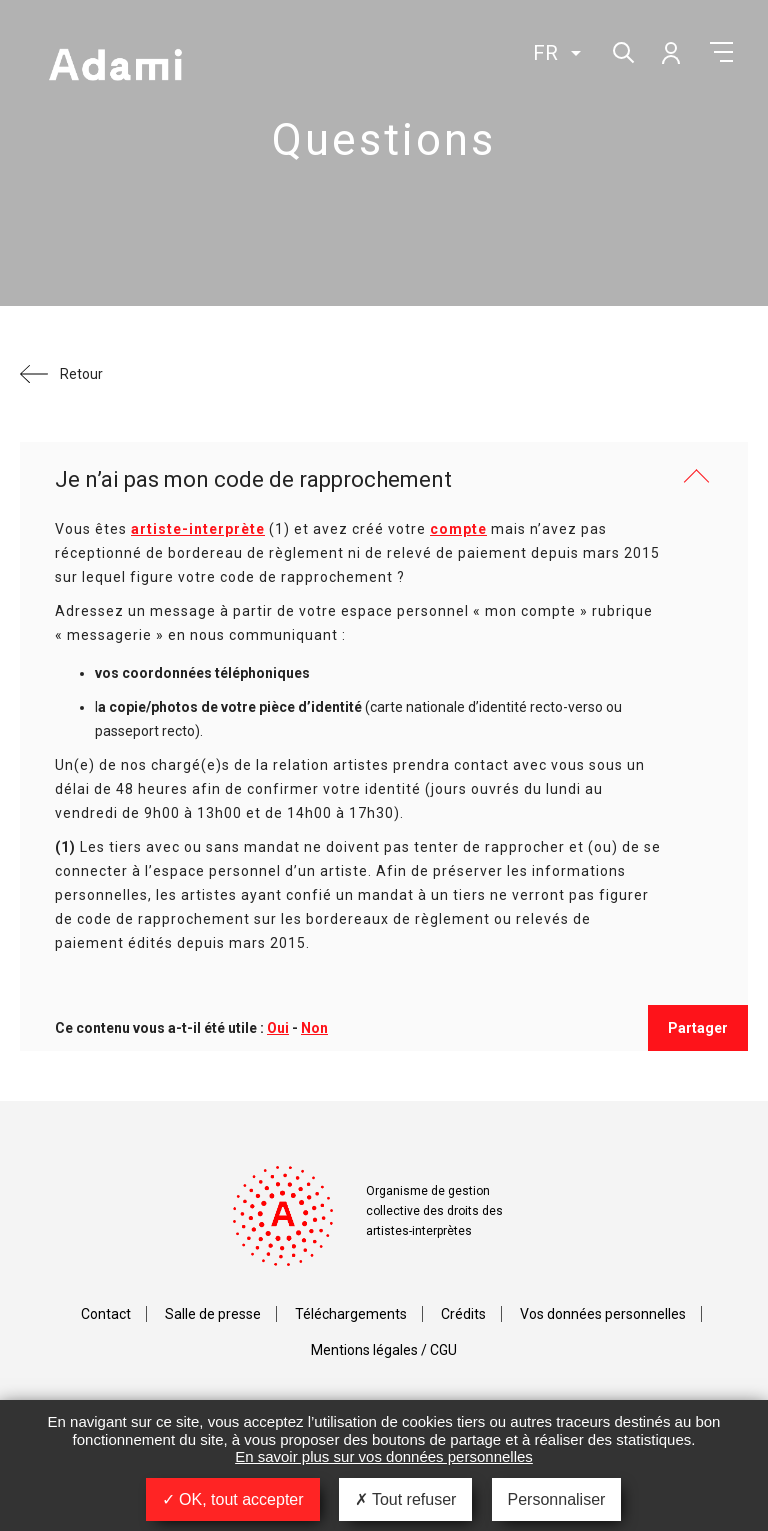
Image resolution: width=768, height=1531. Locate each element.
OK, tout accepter (233, 1499)
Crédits (463, 1314)
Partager (698, 1028)
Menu (721, 52)
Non (314, 1028)
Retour (81, 374)
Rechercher (621, 50)
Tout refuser (406, 1499)
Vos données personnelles (603, 1314)
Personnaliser (557, 1499)
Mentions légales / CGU (384, 1350)
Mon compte (670, 52)
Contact (106, 1314)
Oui (278, 1028)
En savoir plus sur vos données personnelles (384, 1456)
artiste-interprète (198, 529)
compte (458, 529)
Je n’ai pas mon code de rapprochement (253, 479)
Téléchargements (351, 1314)
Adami (115, 67)
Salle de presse (213, 1314)
